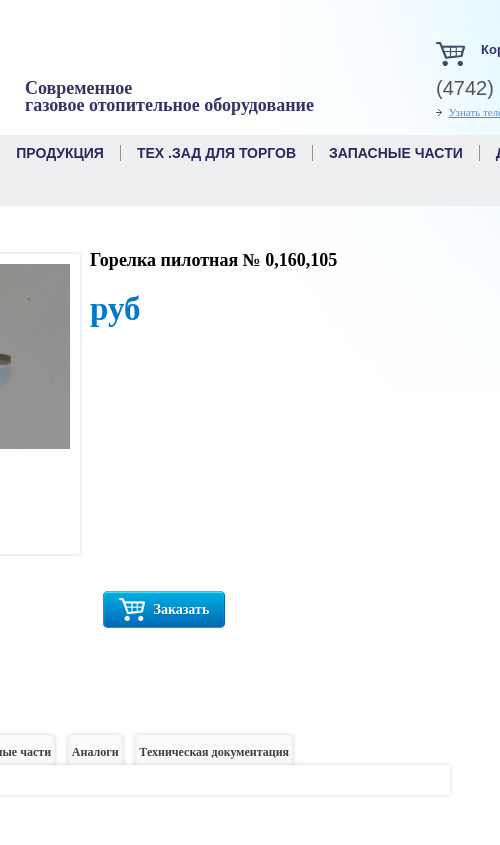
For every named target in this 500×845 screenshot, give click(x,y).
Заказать (164, 609)
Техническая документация (214, 757)
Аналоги (95, 757)
